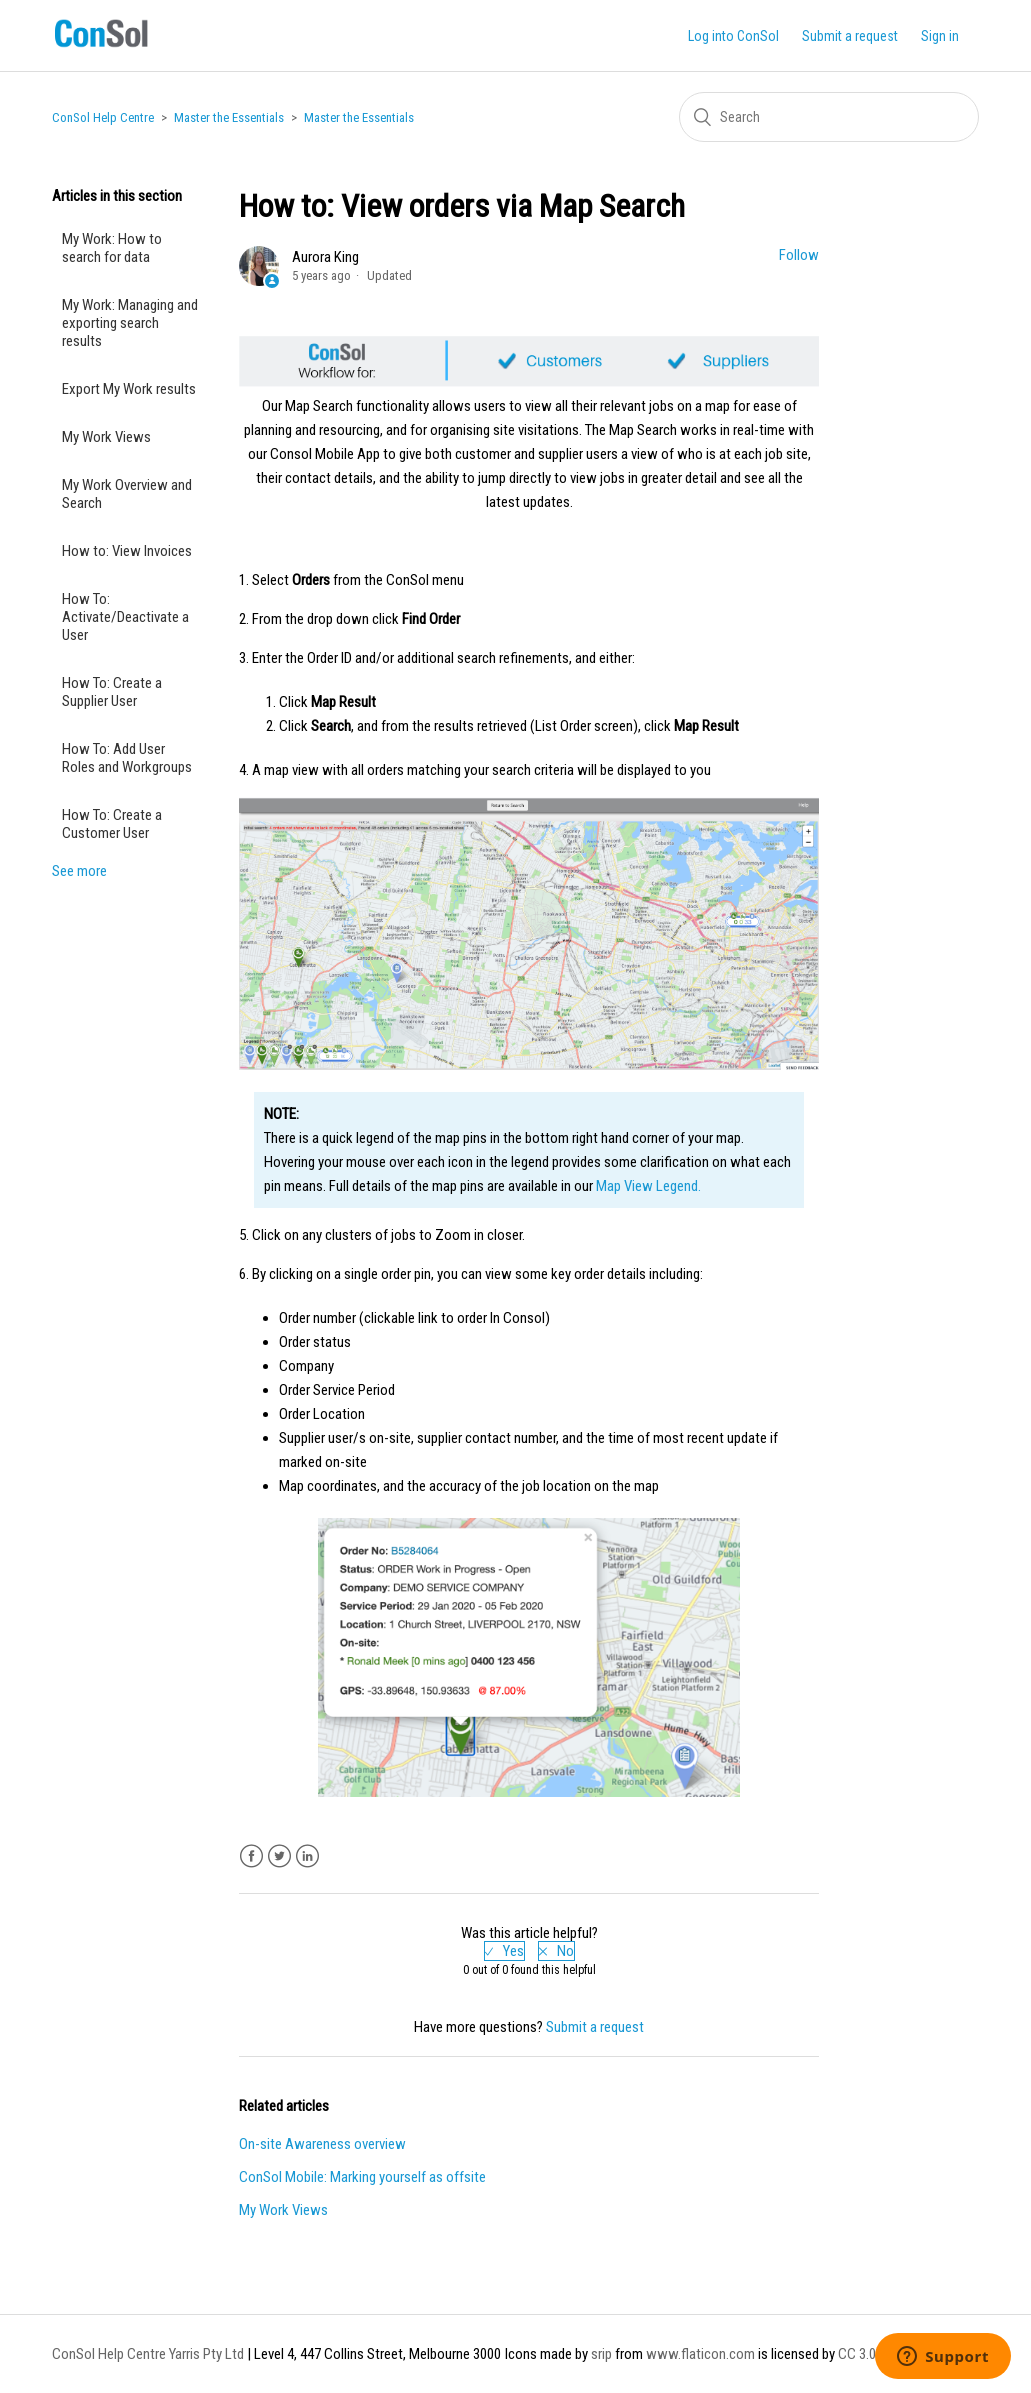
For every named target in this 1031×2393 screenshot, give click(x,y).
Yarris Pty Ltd (206, 2354)
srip (601, 2354)
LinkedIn (307, 1856)
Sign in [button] (940, 36)
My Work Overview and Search (127, 494)
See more (79, 871)
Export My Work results (129, 389)
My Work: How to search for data (112, 248)
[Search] (829, 117)
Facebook (251, 1856)
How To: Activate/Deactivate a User (125, 617)
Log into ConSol (733, 36)
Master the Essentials (229, 117)
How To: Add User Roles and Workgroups (127, 758)
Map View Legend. (648, 1186)
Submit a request (850, 36)
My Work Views (106, 437)
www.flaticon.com (700, 2354)
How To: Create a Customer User (112, 824)
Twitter (279, 1856)
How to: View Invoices (127, 551)
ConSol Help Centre (103, 117)
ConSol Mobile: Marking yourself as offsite (362, 2177)
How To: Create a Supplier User (112, 692)
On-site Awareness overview (322, 2144)
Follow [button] (799, 255)
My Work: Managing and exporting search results (130, 323)
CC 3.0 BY (866, 2354)
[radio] (504, 1951)
